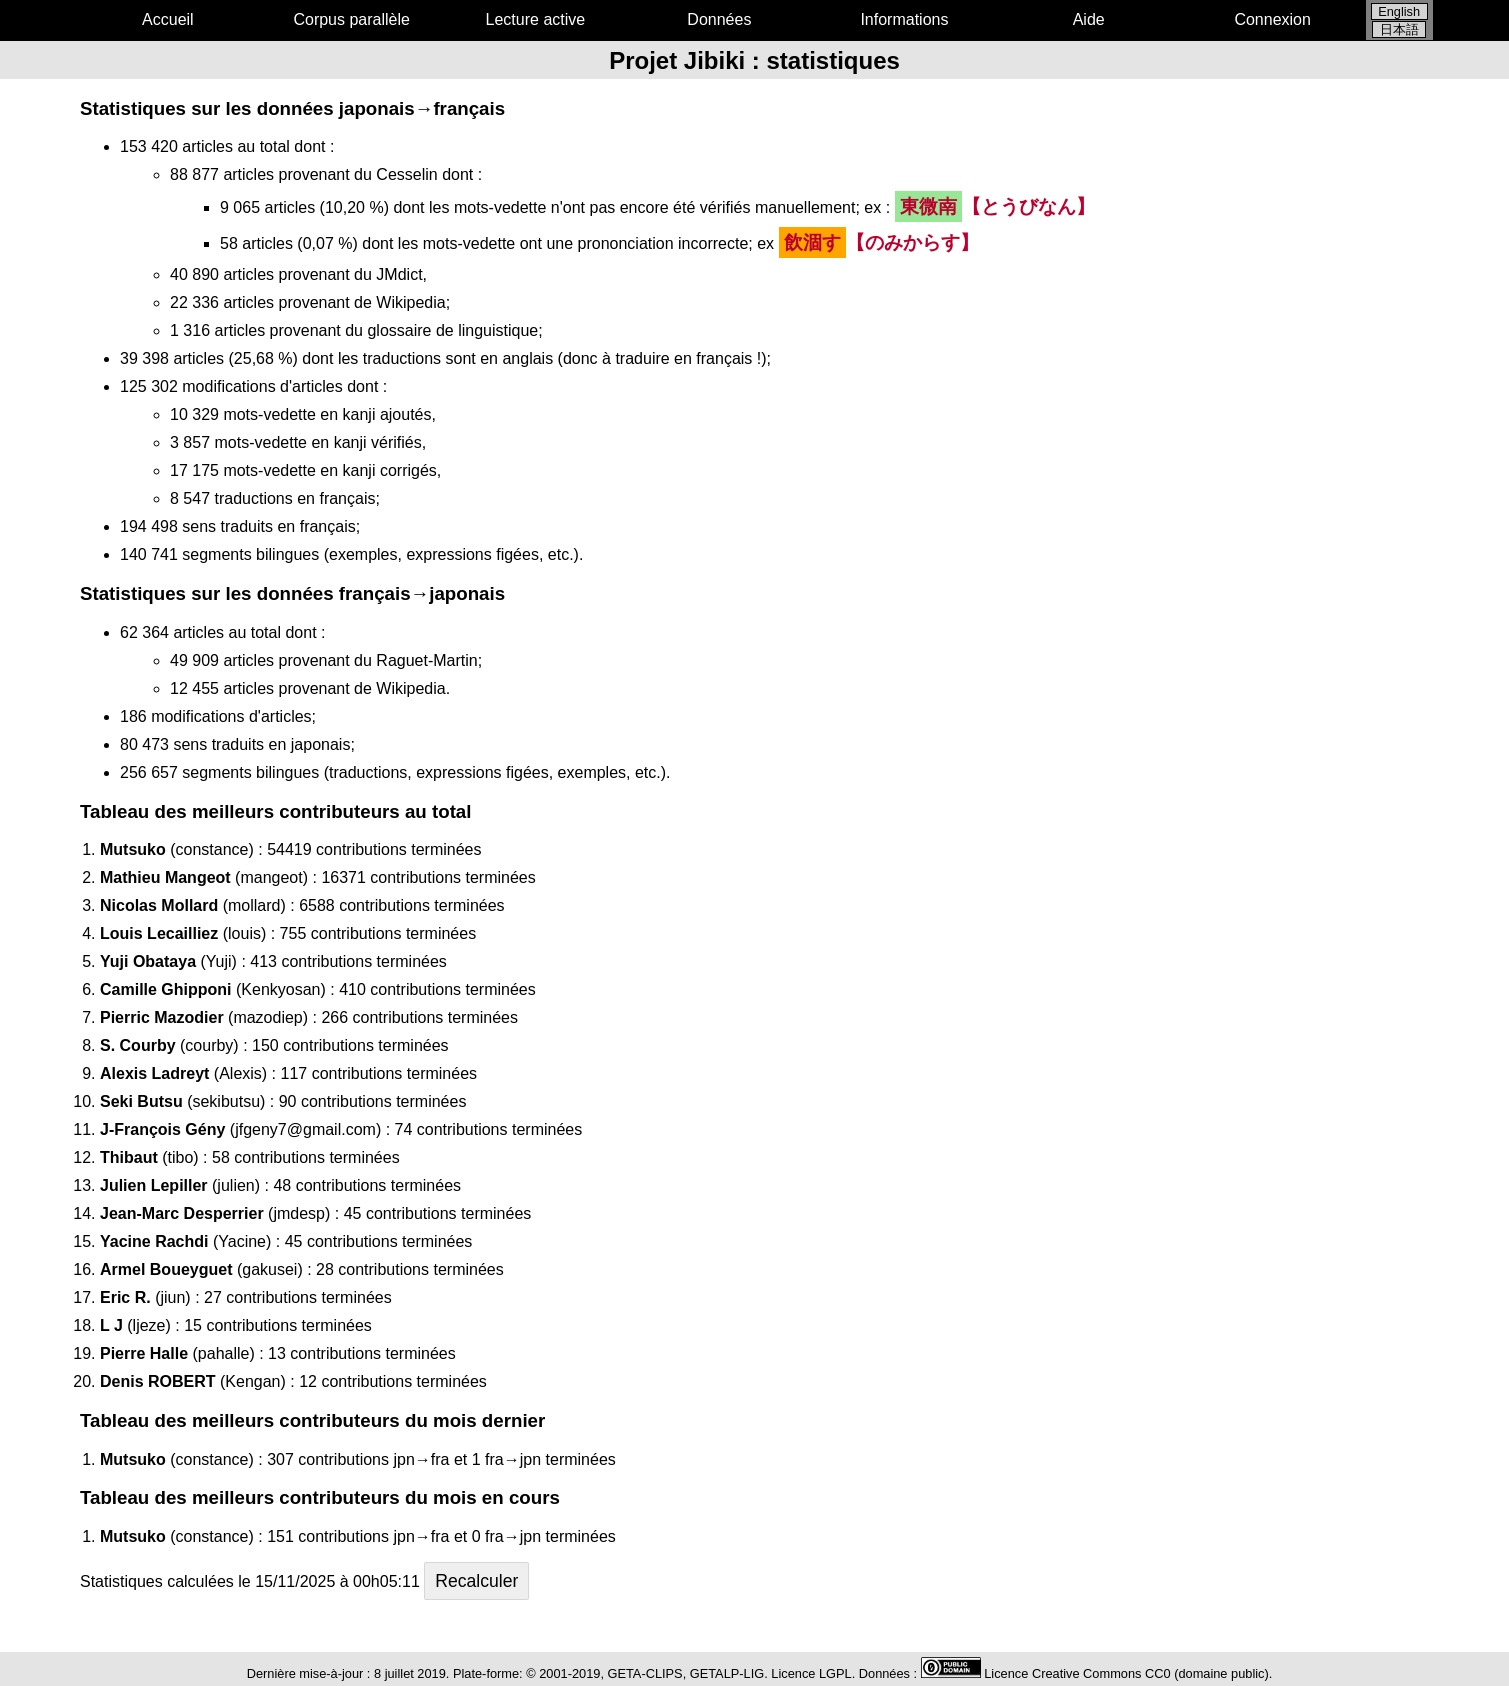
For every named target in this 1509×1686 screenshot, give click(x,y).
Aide (1089, 19)
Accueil (168, 19)
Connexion (1272, 19)
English (1399, 11)
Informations (904, 19)
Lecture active (536, 19)
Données (719, 19)
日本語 (1399, 29)
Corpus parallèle (351, 19)
